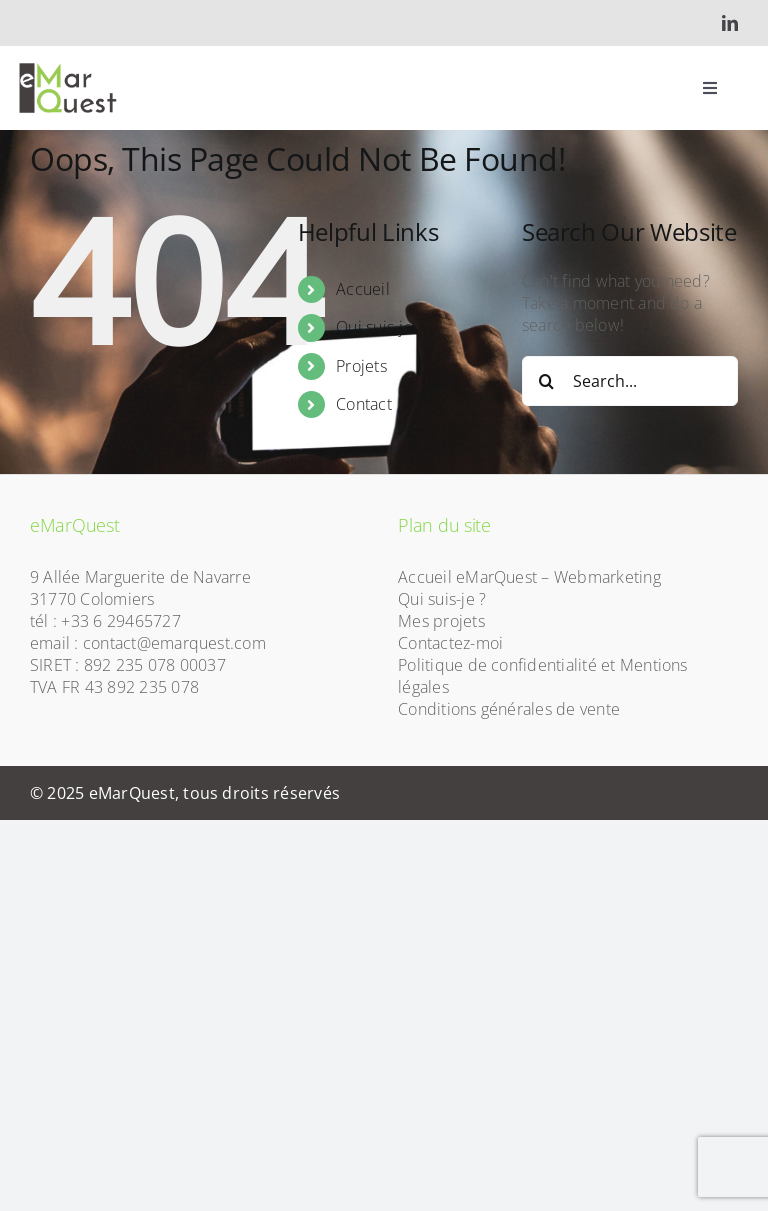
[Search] (547, 381)
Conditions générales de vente (509, 709)
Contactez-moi (450, 643)
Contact (364, 404)
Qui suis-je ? (380, 327)
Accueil (363, 289)
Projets (361, 366)
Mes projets (441, 621)
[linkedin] (730, 23)
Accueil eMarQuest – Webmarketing (529, 577)
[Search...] (630, 381)
